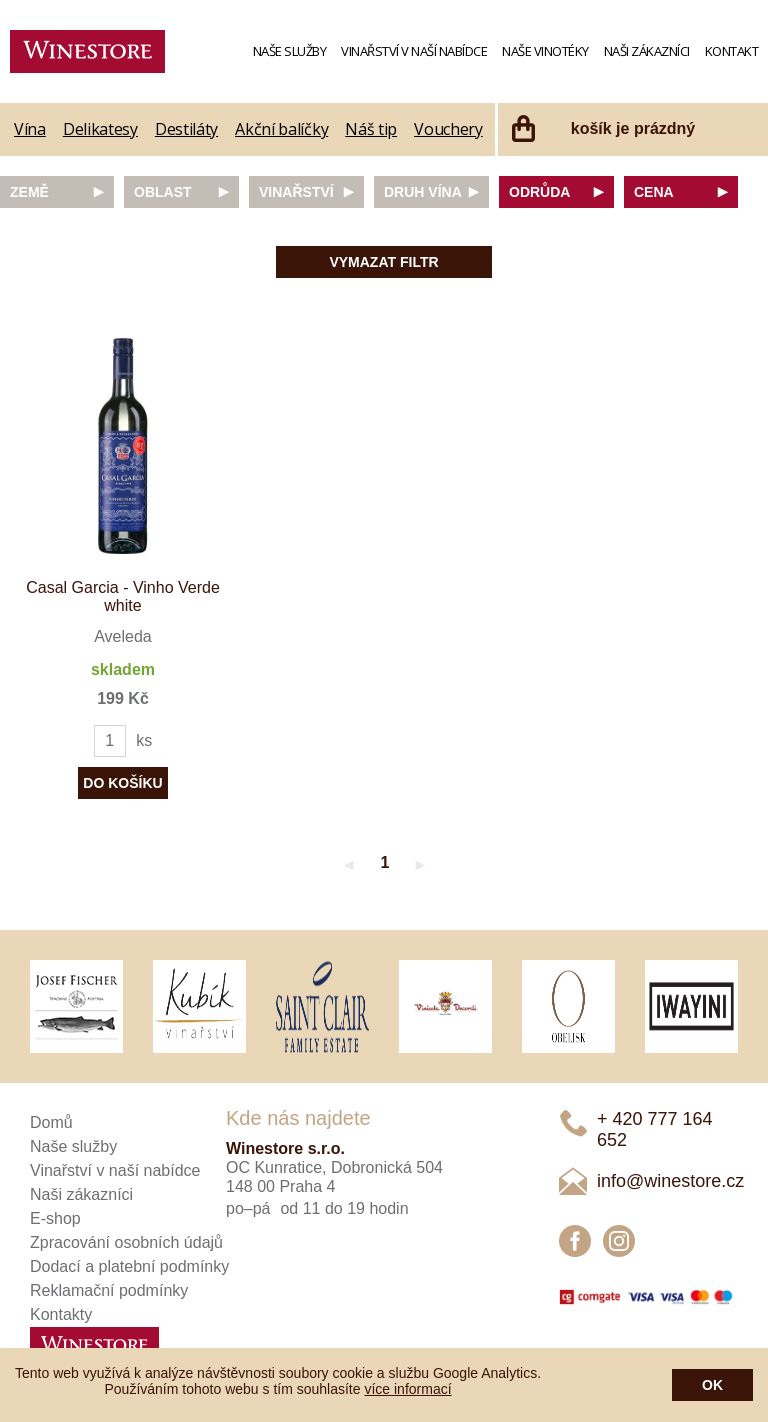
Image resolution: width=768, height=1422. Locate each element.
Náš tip (371, 129)
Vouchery (448, 129)
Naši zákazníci (647, 51)
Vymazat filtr (383, 262)
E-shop (55, 1218)
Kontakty (61, 1314)
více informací (407, 1389)
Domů (51, 1122)
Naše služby (290, 51)
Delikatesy (100, 129)
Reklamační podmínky (109, 1290)
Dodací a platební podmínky (129, 1266)
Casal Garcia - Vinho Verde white (123, 596)
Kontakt (732, 51)
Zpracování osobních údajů (126, 1242)
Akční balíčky (281, 129)
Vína (30, 129)
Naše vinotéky (545, 51)
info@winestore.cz (670, 1181)
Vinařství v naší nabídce (414, 51)
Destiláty (186, 129)
